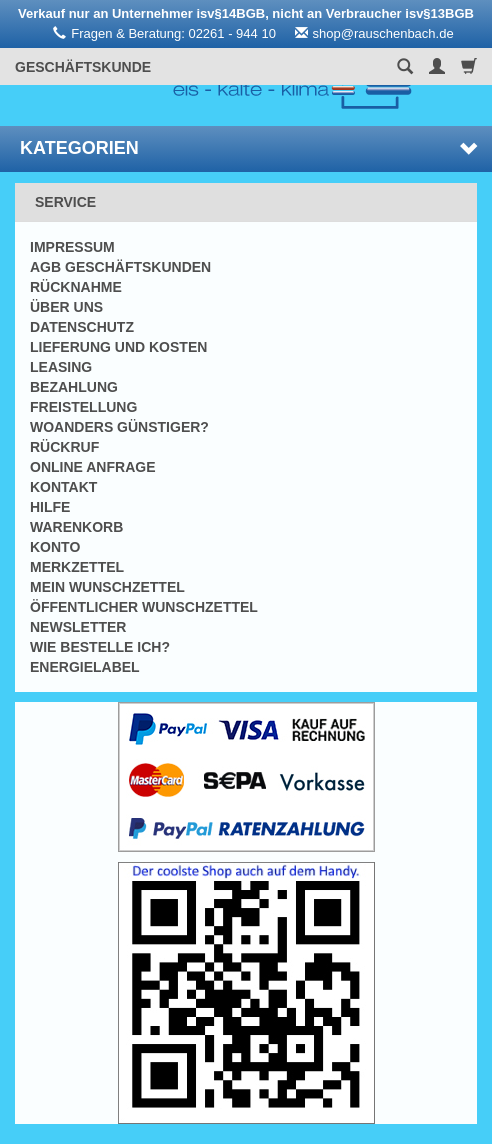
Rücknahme (76, 287)
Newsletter (78, 627)
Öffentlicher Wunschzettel (144, 607)
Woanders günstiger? (119, 427)
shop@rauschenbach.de (383, 33)
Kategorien (248, 148)
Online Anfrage (92, 467)
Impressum (72, 247)
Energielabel (85, 667)
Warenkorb (76, 527)
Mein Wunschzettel (107, 587)
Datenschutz (82, 327)
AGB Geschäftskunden (120, 267)
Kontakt (63, 487)
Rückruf (64, 447)
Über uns (66, 307)
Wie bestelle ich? (100, 647)
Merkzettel (77, 567)
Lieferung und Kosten (118, 347)
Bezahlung (74, 387)
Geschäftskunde (83, 67)
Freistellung (83, 407)
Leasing (61, 367)
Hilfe (50, 507)
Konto (55, 547)
